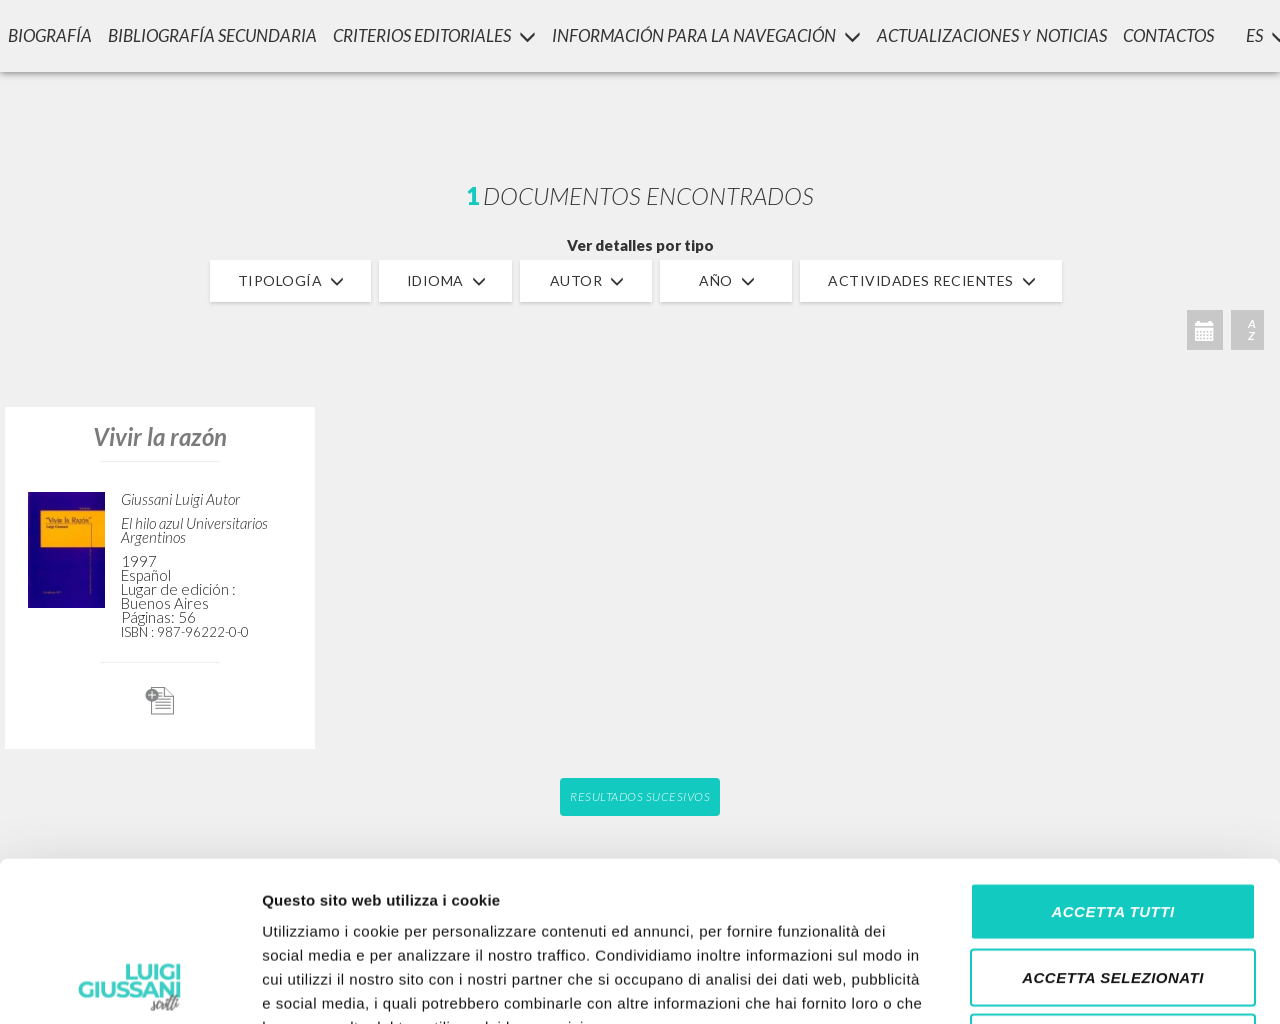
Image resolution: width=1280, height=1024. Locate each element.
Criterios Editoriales (434, 35)
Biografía (50, 35)
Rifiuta (1113, 892)
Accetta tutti (1112, 761)
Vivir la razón (160, 436)
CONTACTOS (1168, 35)
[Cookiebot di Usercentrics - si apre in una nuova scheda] (129, 985)
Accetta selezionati (1113, 827)
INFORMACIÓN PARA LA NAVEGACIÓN (706, 35)
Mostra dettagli (1052, 984)
